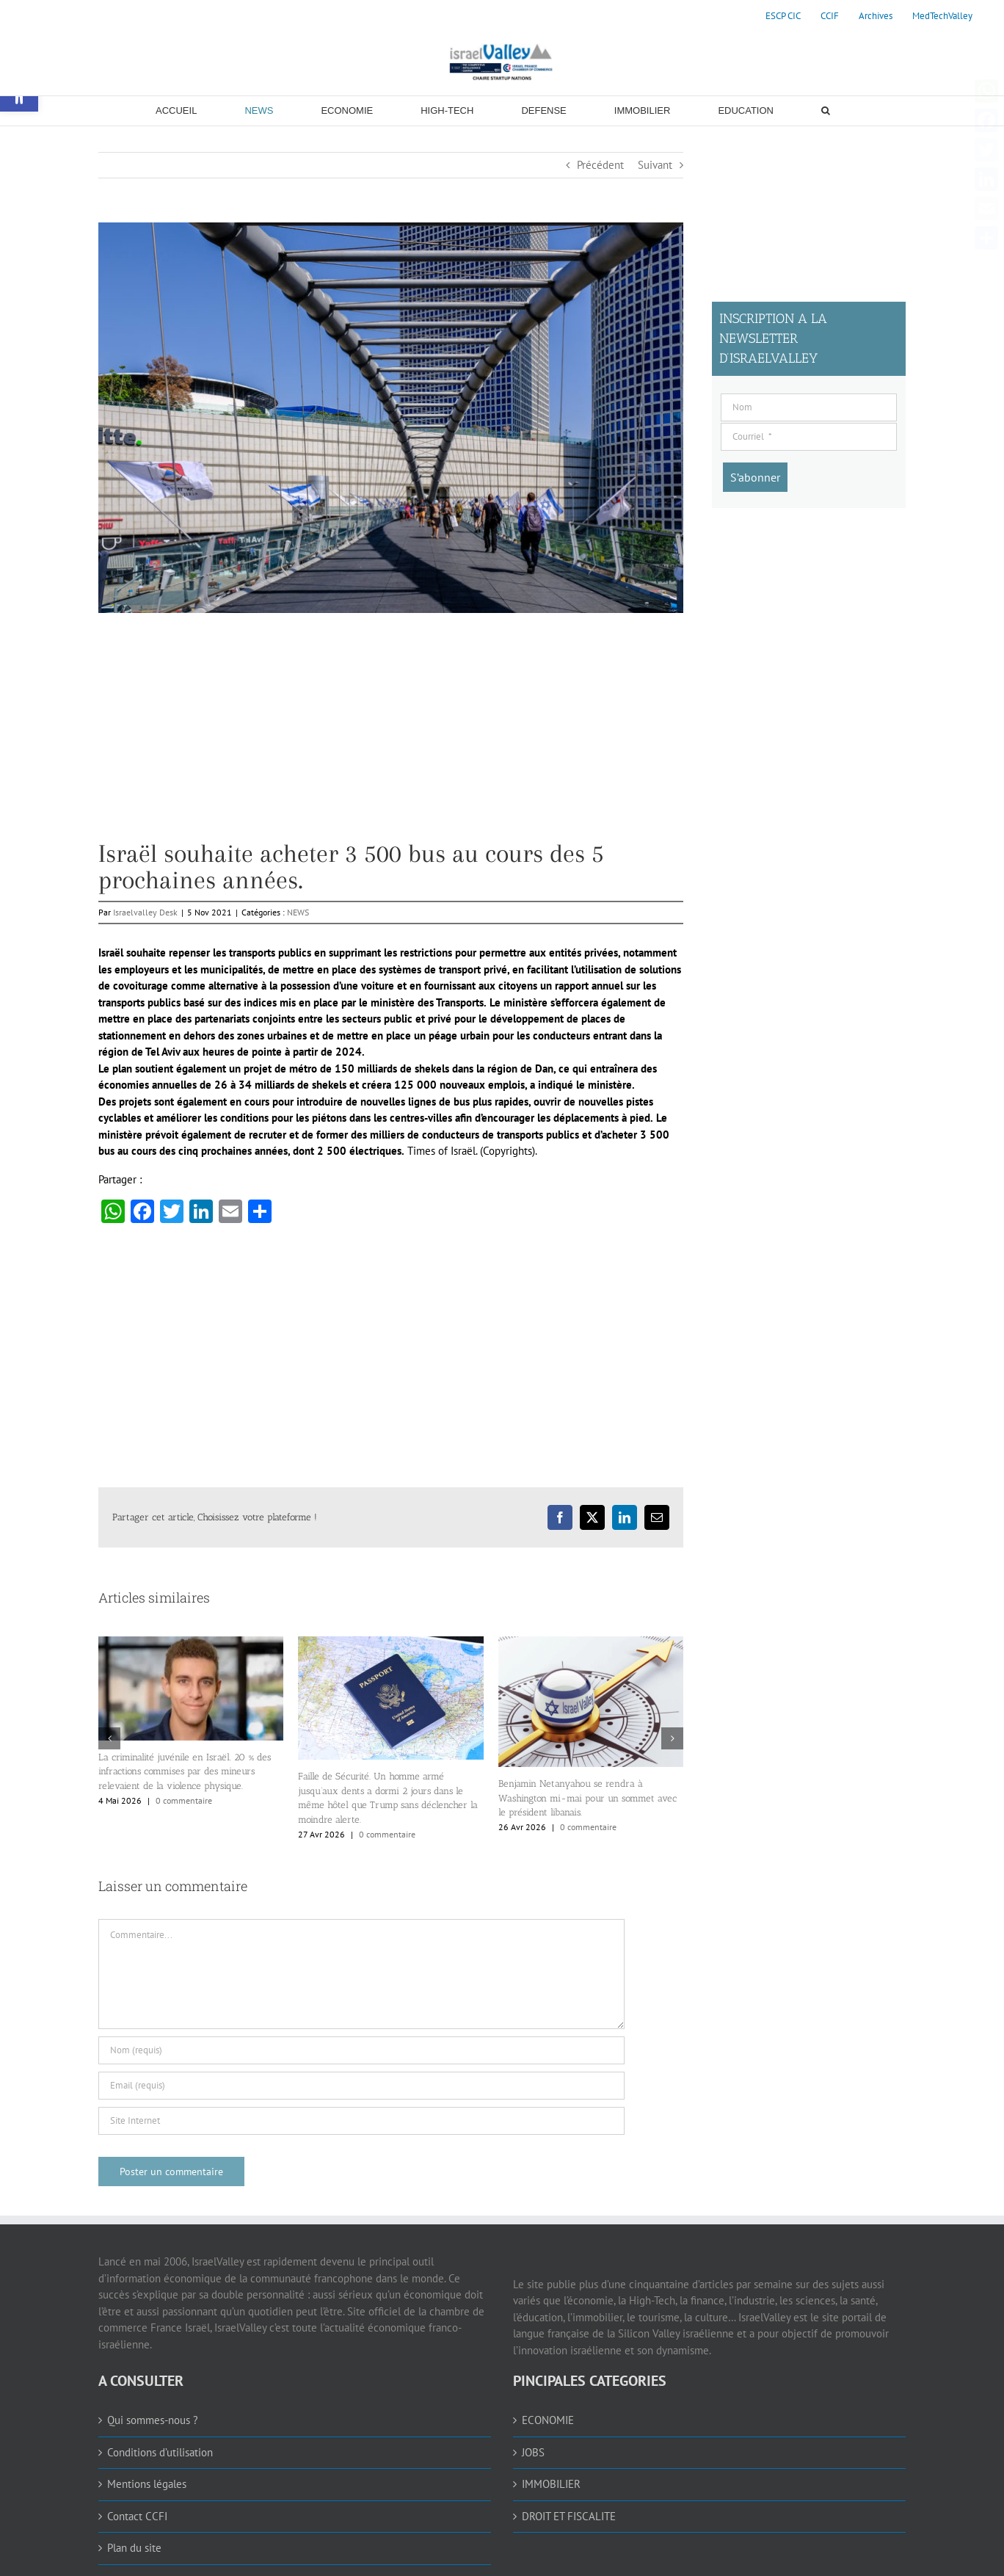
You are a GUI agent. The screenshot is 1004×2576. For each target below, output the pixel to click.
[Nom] (809, 407)
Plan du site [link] (134, 2548)
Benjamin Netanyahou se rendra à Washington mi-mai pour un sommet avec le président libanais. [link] (587, 1798)
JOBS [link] (533, 2452)
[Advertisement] (390, 738)
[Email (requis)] (361, 2086)
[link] (783, 16)
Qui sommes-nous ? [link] (152, 2420)
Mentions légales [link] (146, 2484)
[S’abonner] (755, 477)
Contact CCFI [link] (137, 2516)
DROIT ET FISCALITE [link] (569, 2516)
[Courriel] (809, 437)
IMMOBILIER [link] (551, 2484)
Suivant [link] (655, 165)
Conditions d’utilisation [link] (160, 2452)
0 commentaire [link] (184, 1800)
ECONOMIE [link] (548, 2420)
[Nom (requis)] (361, 2050)
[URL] (361, 2121)
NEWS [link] (298, 912)
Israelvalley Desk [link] (145, 912)
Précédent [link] (600, 165)
